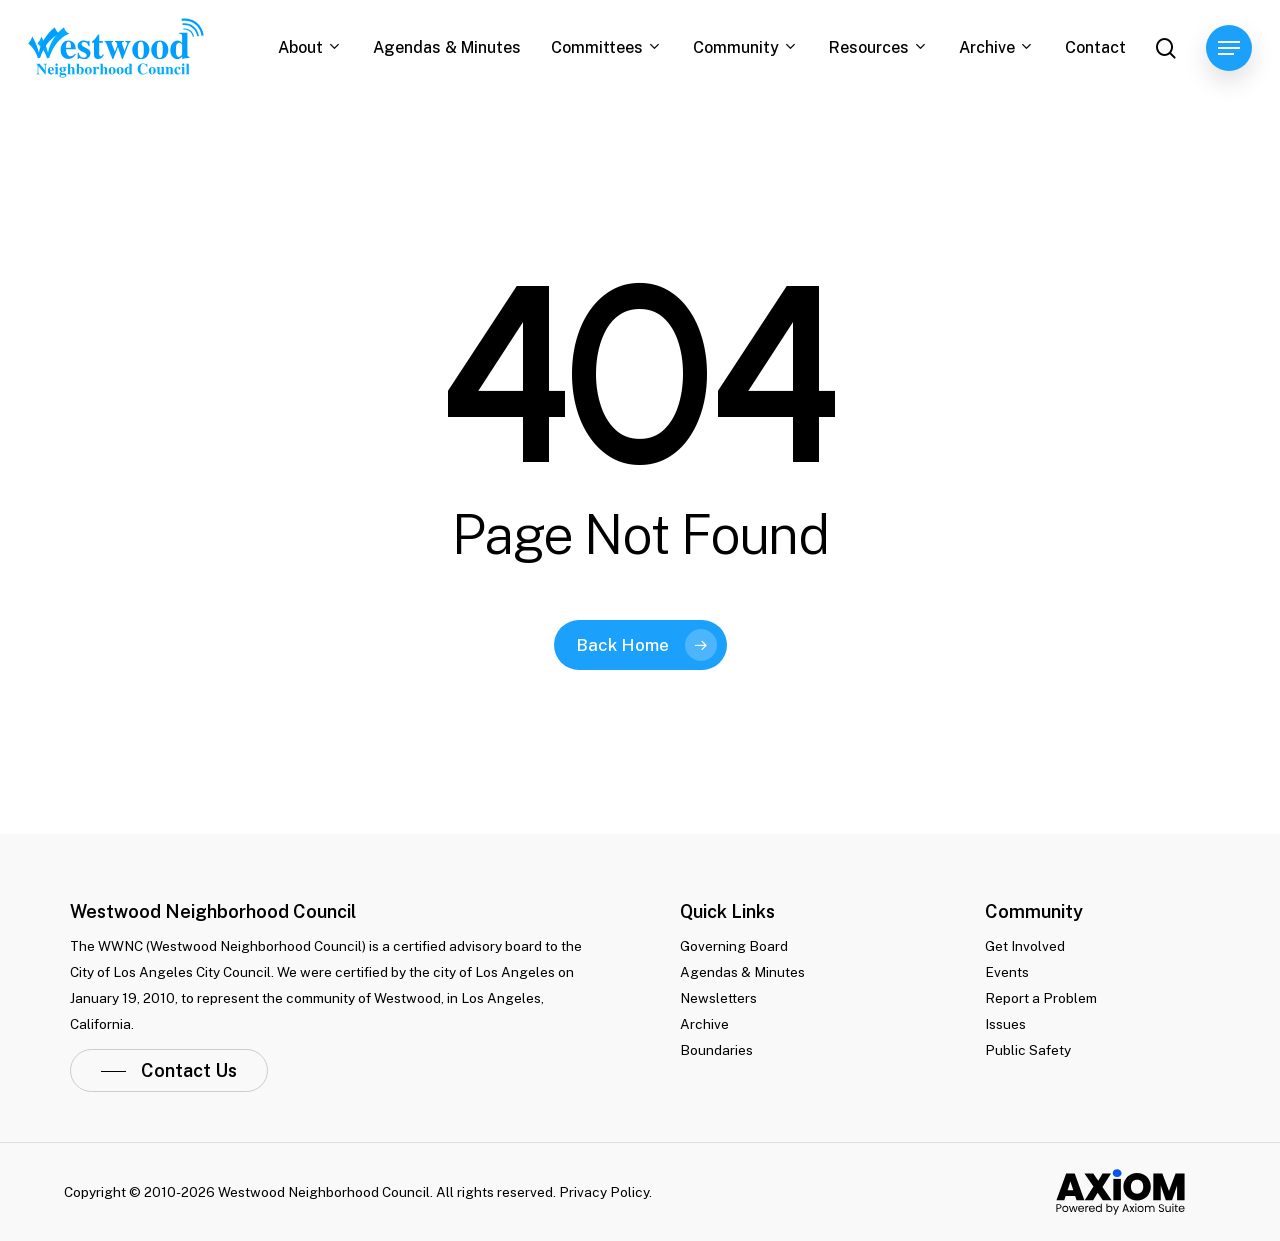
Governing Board (734, 946)
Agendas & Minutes (742, 972)
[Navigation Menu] (1229, 48)
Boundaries (716, 1050)
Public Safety (1028, 1050)
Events (1007, 972)
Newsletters (718, 998)
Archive (704, 1024)
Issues (1005, 1024)
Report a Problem (1041, 998)
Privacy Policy (604, 1192)
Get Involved (1025, 946)
